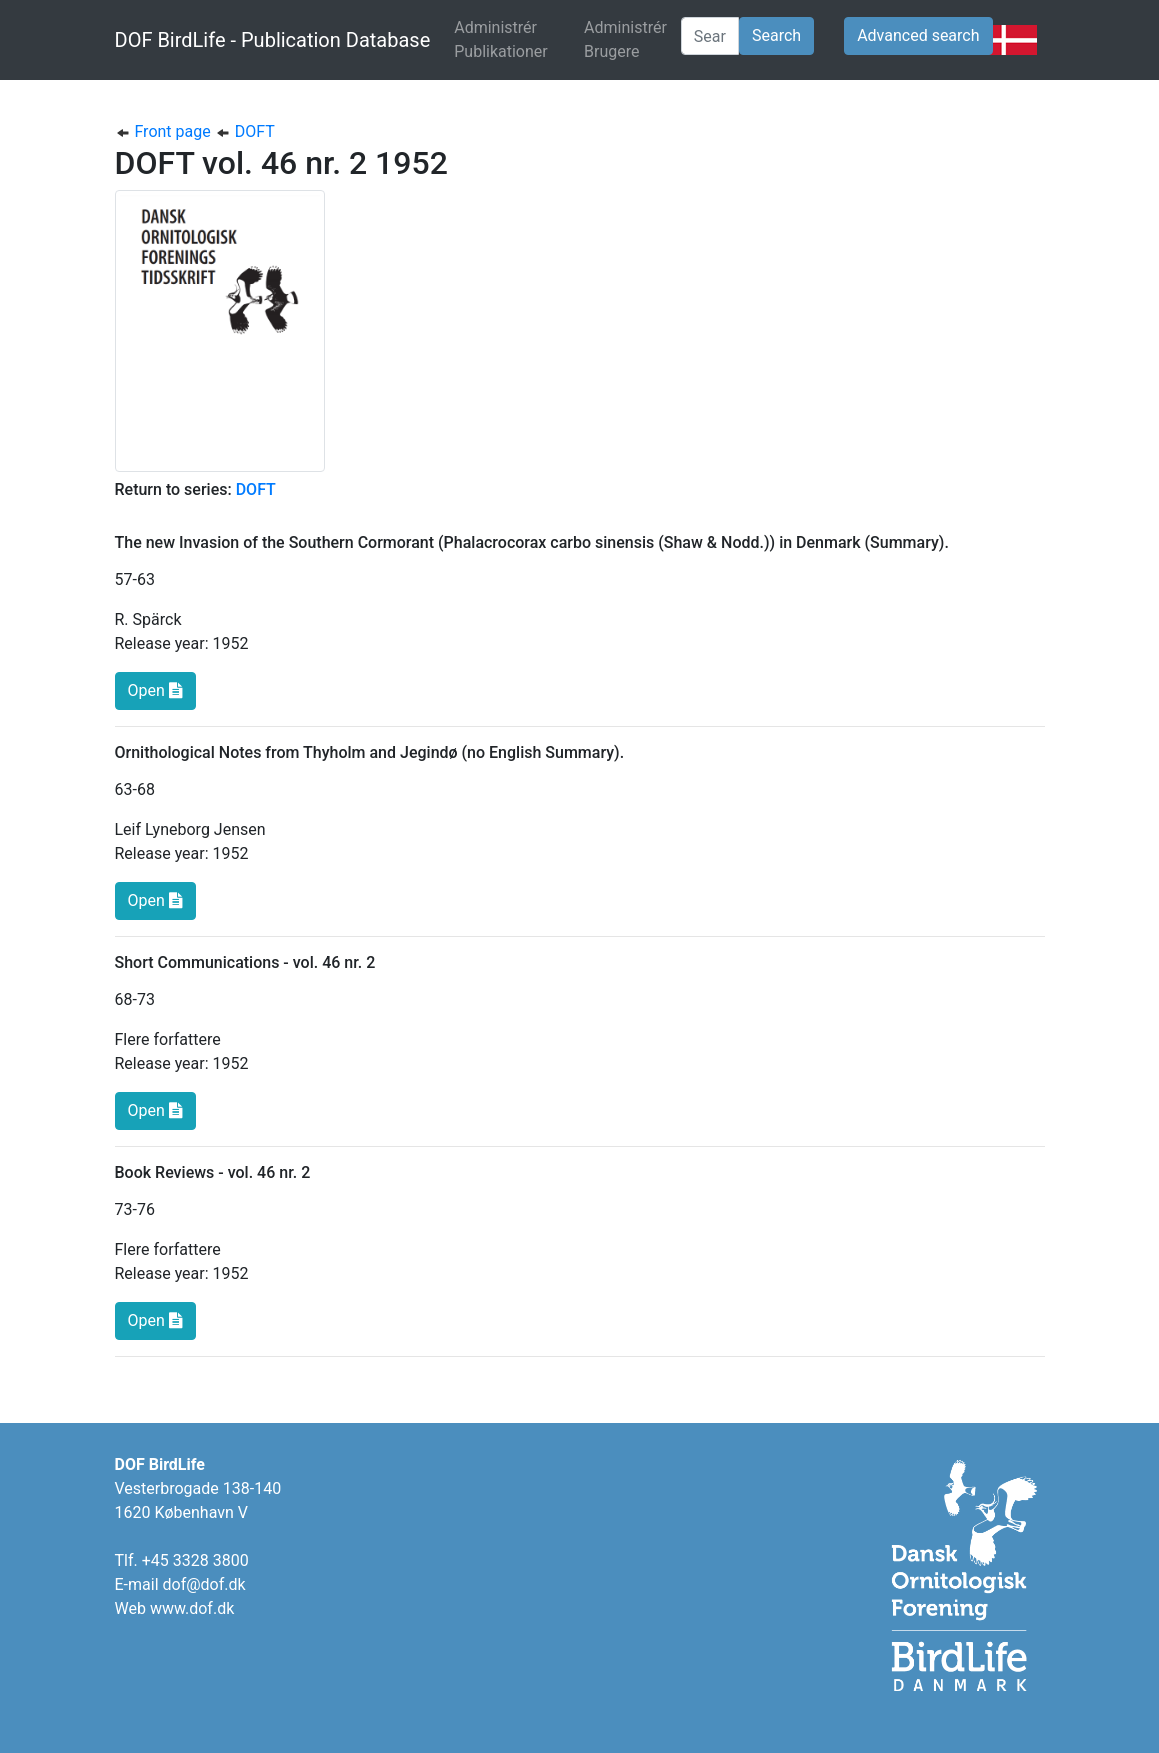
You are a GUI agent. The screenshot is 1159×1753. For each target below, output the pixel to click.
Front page (165, 131)
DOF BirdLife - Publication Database (273, 40)
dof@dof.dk (204, 1584)
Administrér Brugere (625, 39)
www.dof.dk (192, 1608)
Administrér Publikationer (515, 39)
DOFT (245, 131)
